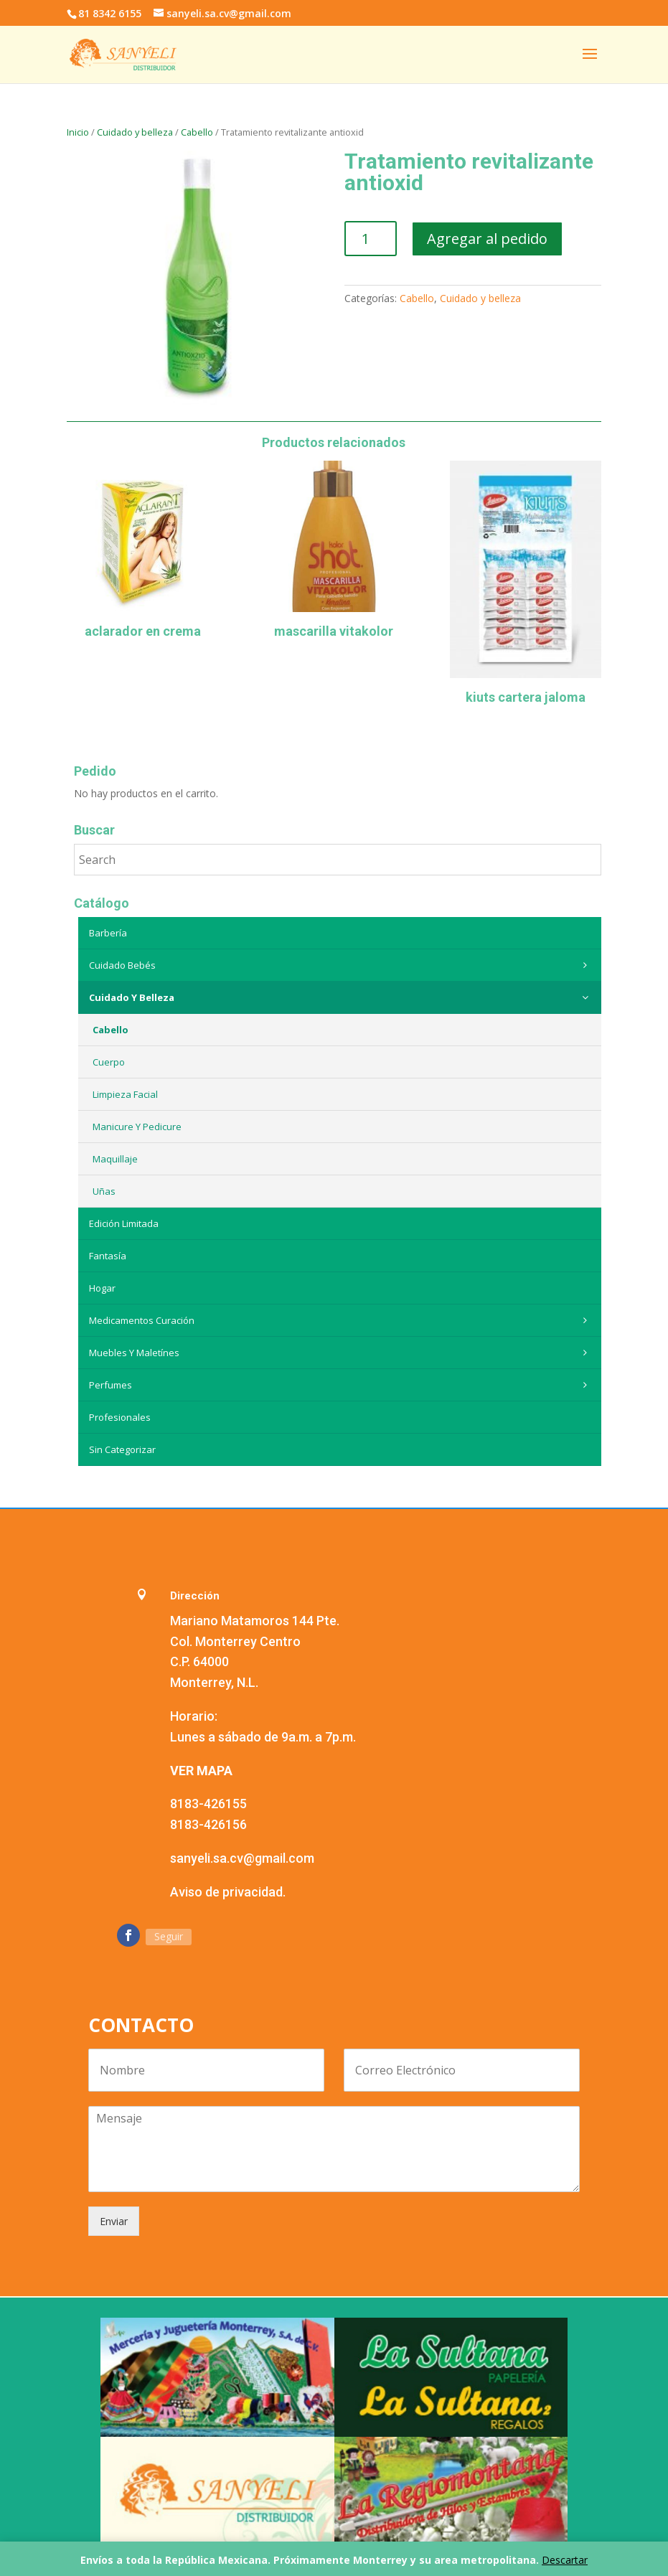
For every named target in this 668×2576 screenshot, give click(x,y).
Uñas (104, 1191)
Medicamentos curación (341, 1320)
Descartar (565, 2560)
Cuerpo (109, 1062)
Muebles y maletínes (341, 1352)
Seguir (168, 1936)
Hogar (102, 1288)
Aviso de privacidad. (228, 1891)
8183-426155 (208, 1803)
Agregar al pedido (487, 238)
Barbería (108, 932)
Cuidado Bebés (341, 965)
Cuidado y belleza (135, 132)
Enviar (114, 2221)
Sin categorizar (122, 1449)
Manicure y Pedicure (137, 1126)
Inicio (78, 132)
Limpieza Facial (125, 1094)
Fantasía (107, 1255)
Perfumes (341, 1384)
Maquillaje (115, 1158)
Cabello (197, 132)
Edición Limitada (124, 1223)
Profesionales (120, 1417)
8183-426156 (208, 1824)
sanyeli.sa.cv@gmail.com (242, 1858)
